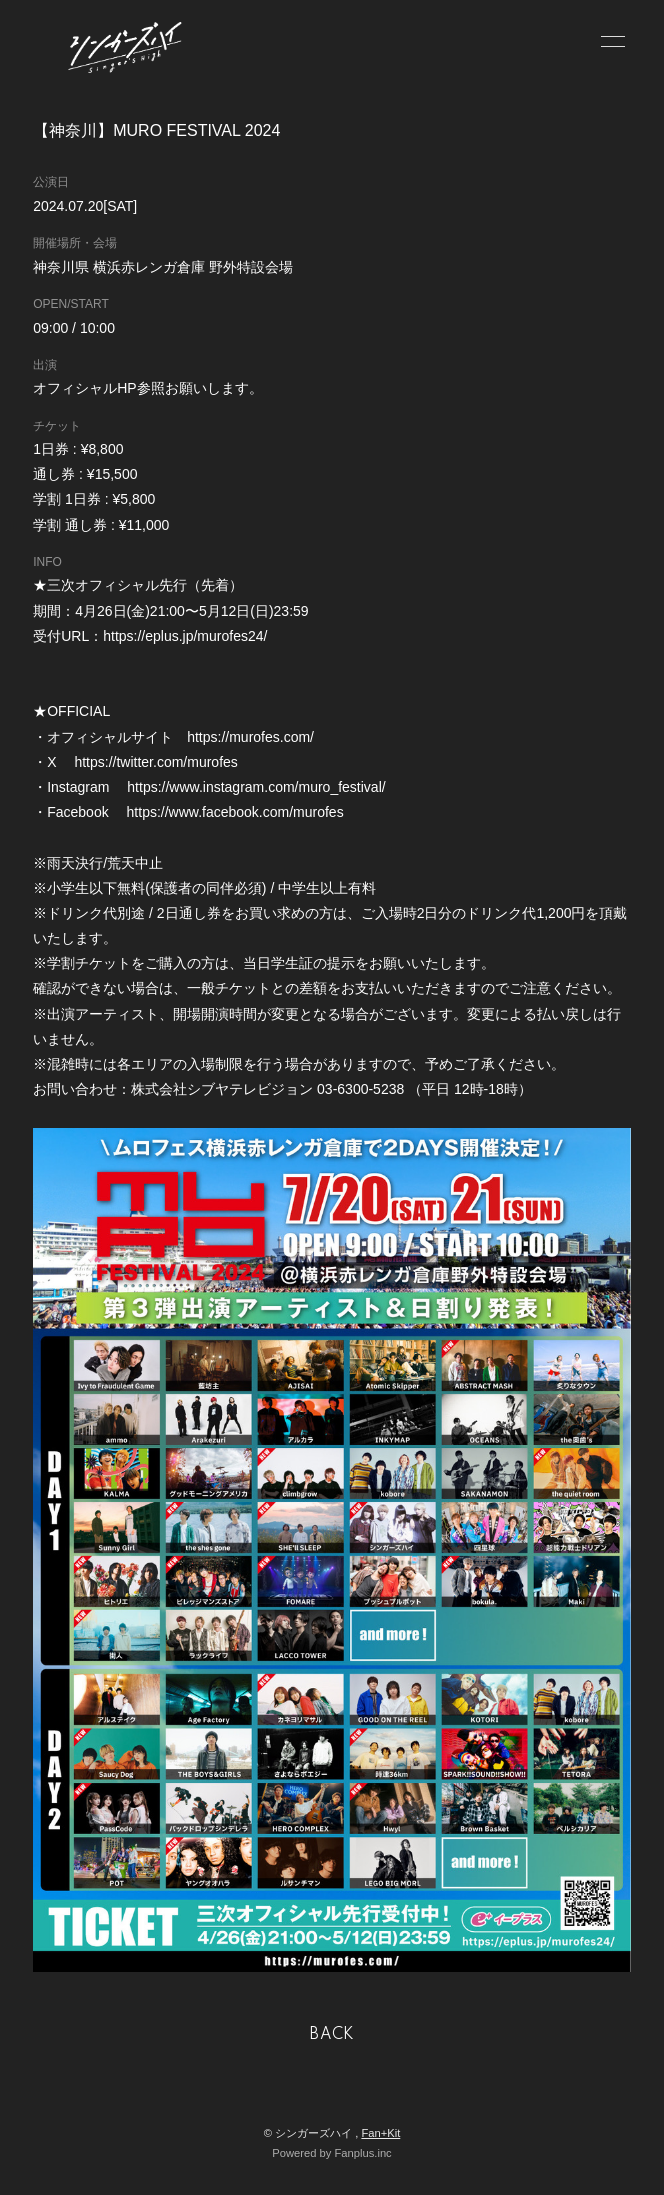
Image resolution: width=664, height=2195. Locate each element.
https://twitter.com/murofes (155, 762)
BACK (332, 2035)
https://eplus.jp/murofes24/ (185, 636)
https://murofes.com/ (250, 737)
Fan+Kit (380, 2133)
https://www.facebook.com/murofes (235, 812)
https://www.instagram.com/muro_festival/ (256, 787)
